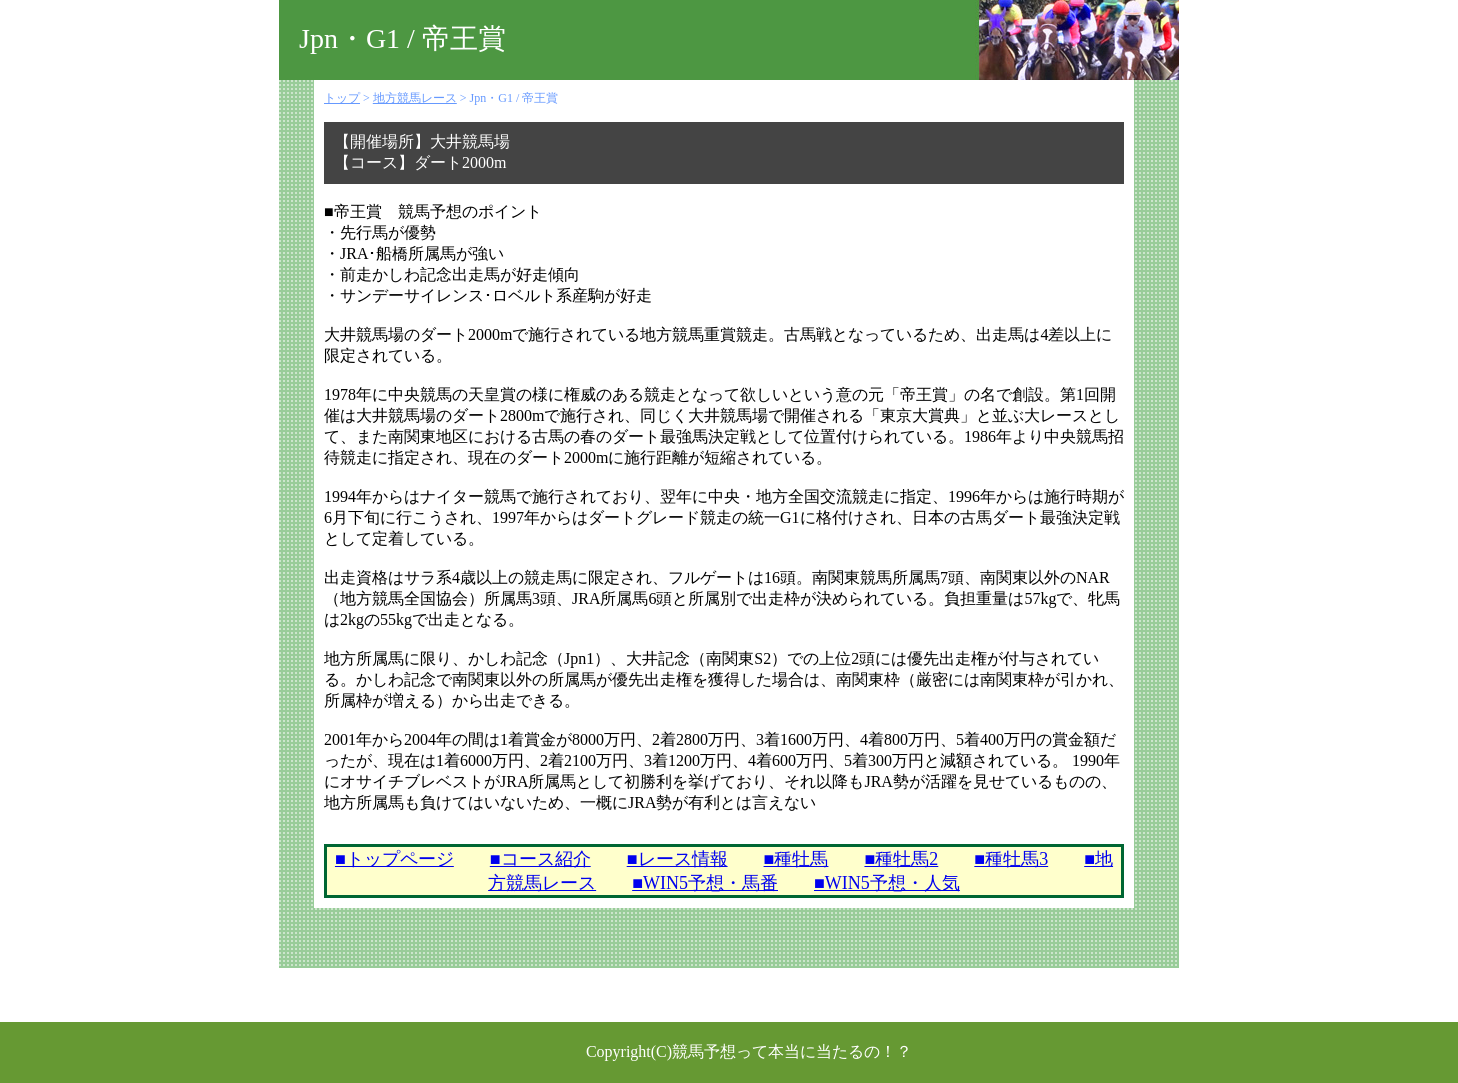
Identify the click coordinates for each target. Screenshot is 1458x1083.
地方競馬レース (415, 98)
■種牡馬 (796, 859)
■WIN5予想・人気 (887, 883)
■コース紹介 (540, 859)
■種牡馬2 (901, 859)
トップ (342, 98)
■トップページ (394, 859)
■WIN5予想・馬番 (705, 883)
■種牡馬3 (1011, 859)
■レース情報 (677, 859)
